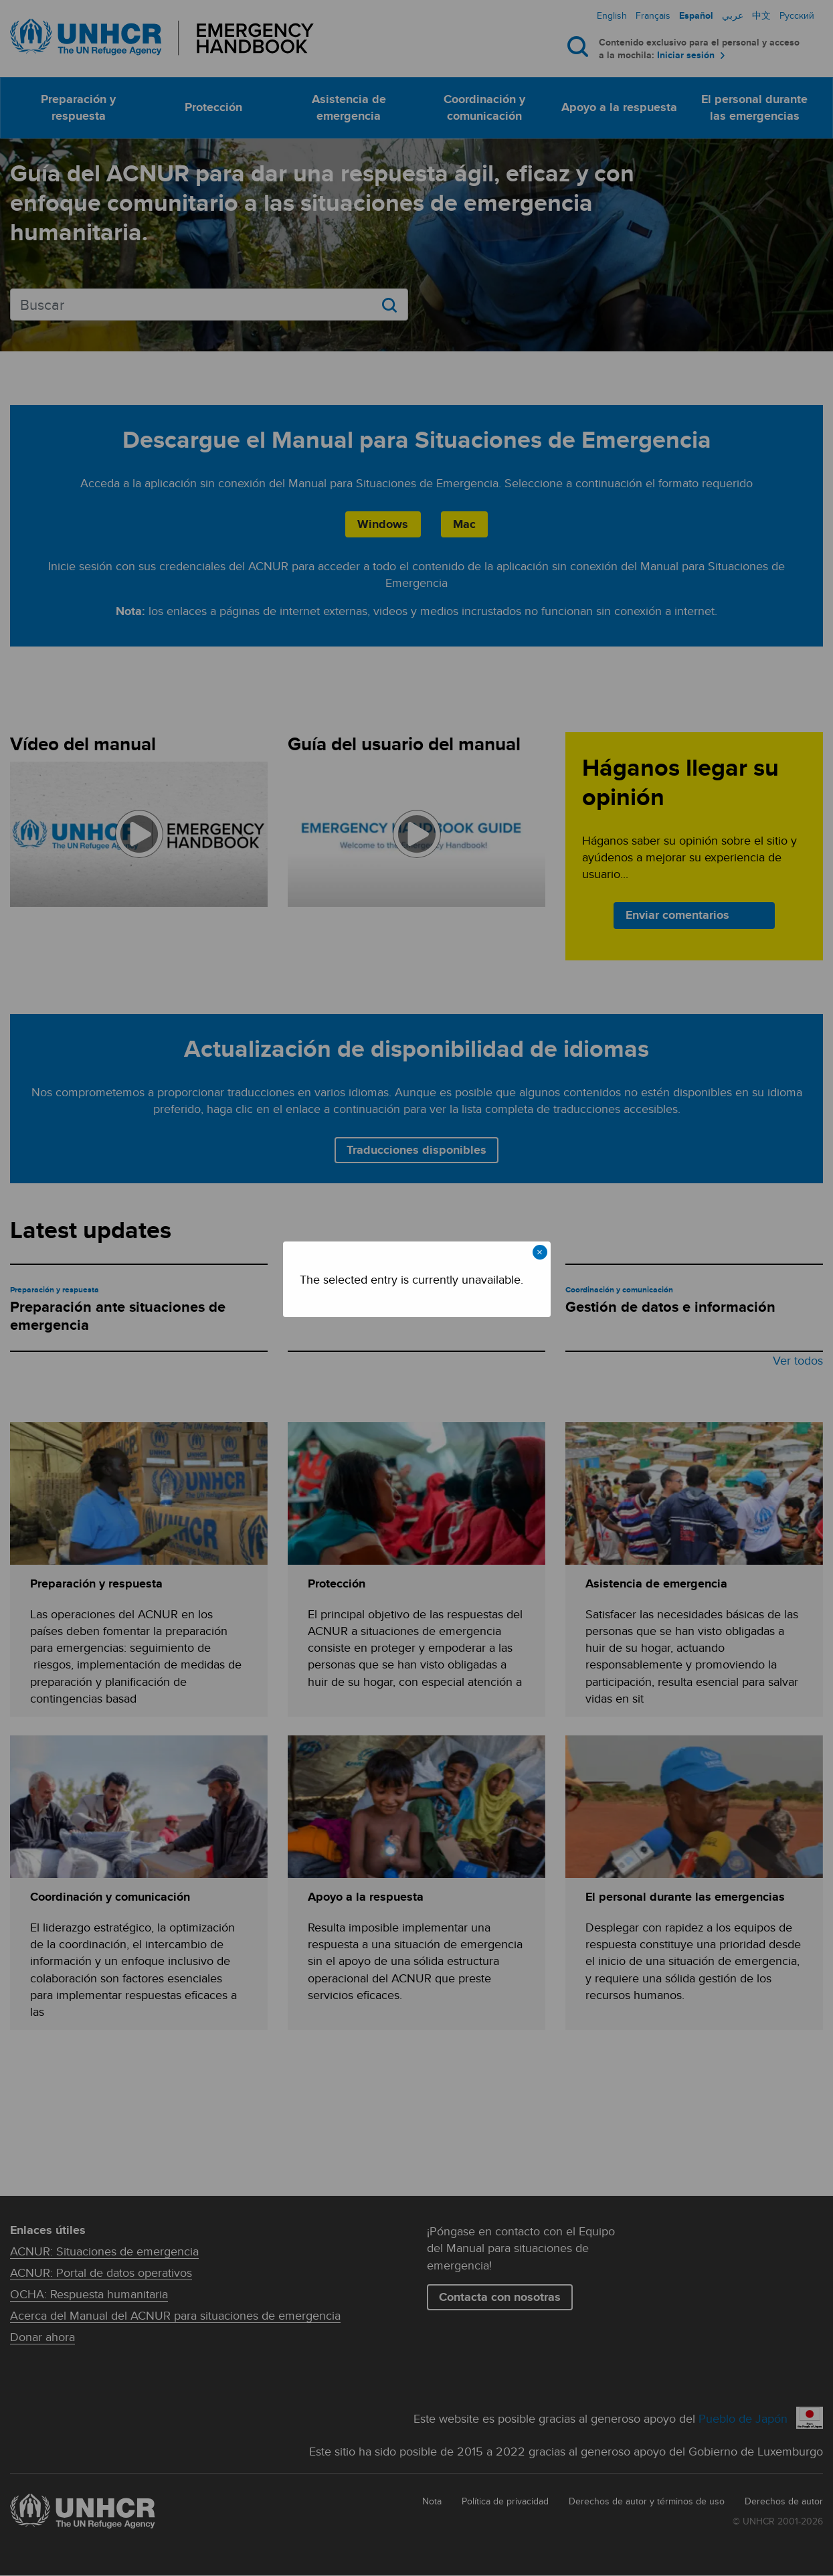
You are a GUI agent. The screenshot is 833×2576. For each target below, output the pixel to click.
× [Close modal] (540, 1252)
